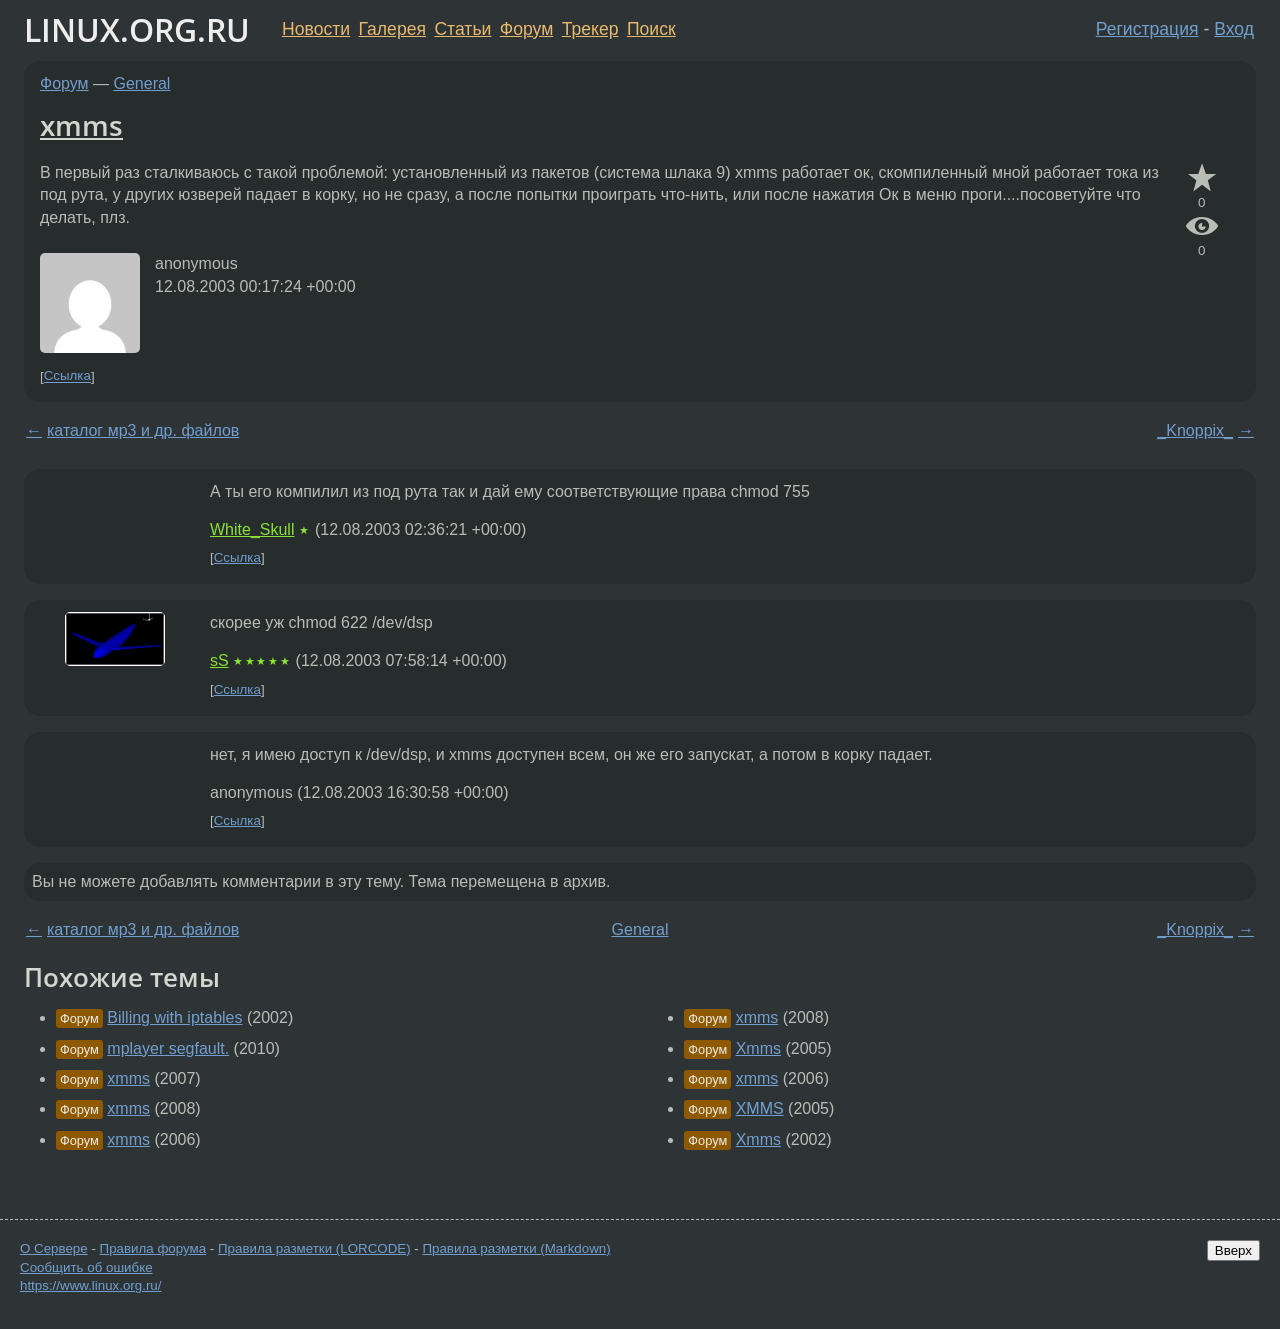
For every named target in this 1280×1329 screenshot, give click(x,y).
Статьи (462, 29)
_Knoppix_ (1195, 430)
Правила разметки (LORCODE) (314, 1248)
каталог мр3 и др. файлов (143, 430)
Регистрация (1147, 29)
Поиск (651, 29)
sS (219, 660)
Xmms (758, 1048)
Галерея (392, 29)
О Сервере (54, 1248)
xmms (81, 125)
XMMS (760, 1108)
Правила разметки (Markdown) (516, 1248)
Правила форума (153, 1248)
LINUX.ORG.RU (137, 29)
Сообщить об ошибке (86, 1267)
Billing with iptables (174, 1017)
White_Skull (252, 529)
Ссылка (67, 376)
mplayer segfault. (168, 1048)
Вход (1234, 29)
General (142, 83)
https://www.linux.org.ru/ (90, 1285)
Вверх (1233, 1250)
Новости (316, 29)
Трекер (590, 29)
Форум (526, 29)
